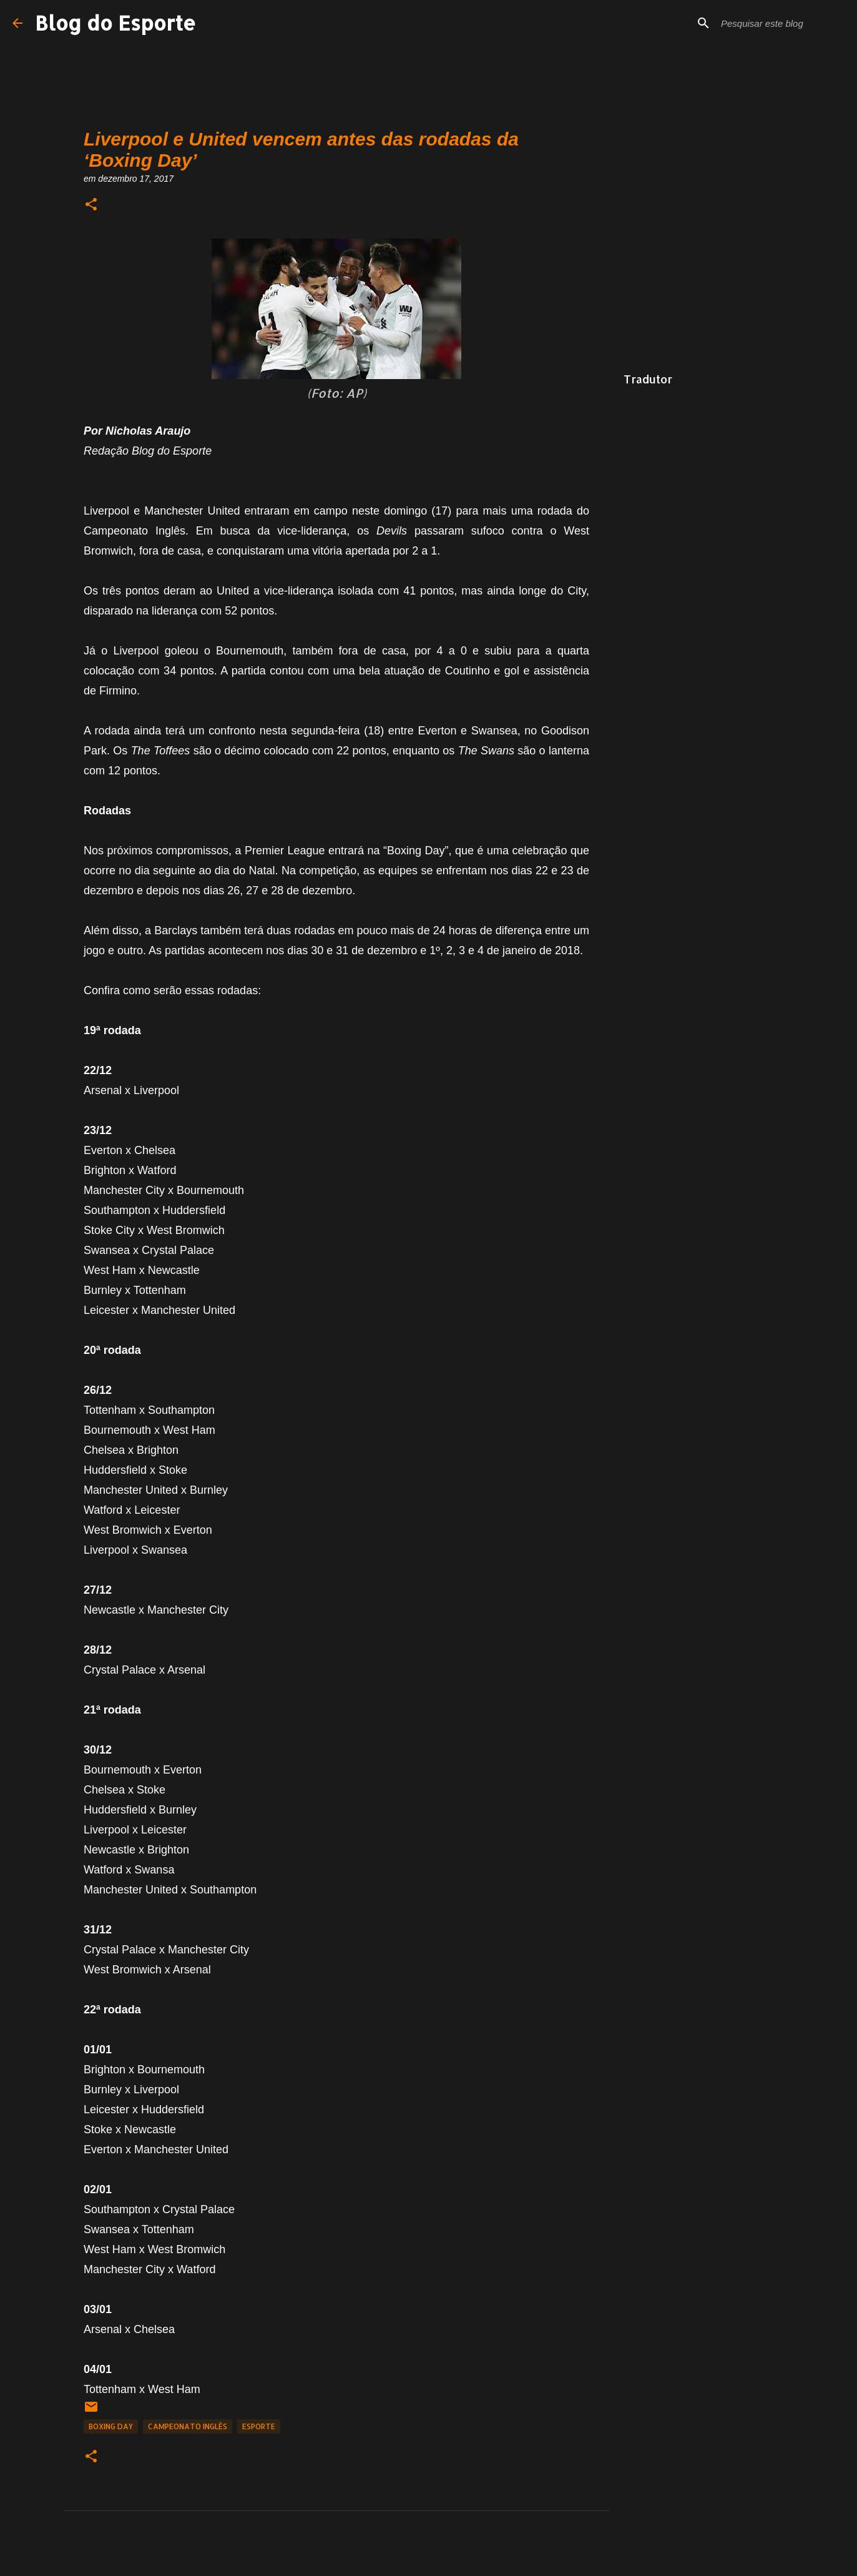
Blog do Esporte (115, 23)
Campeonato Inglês (187, 2426)
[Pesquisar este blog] (781, 23)
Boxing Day (111, 2426)
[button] (91, 205)
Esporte (258, 2426)
